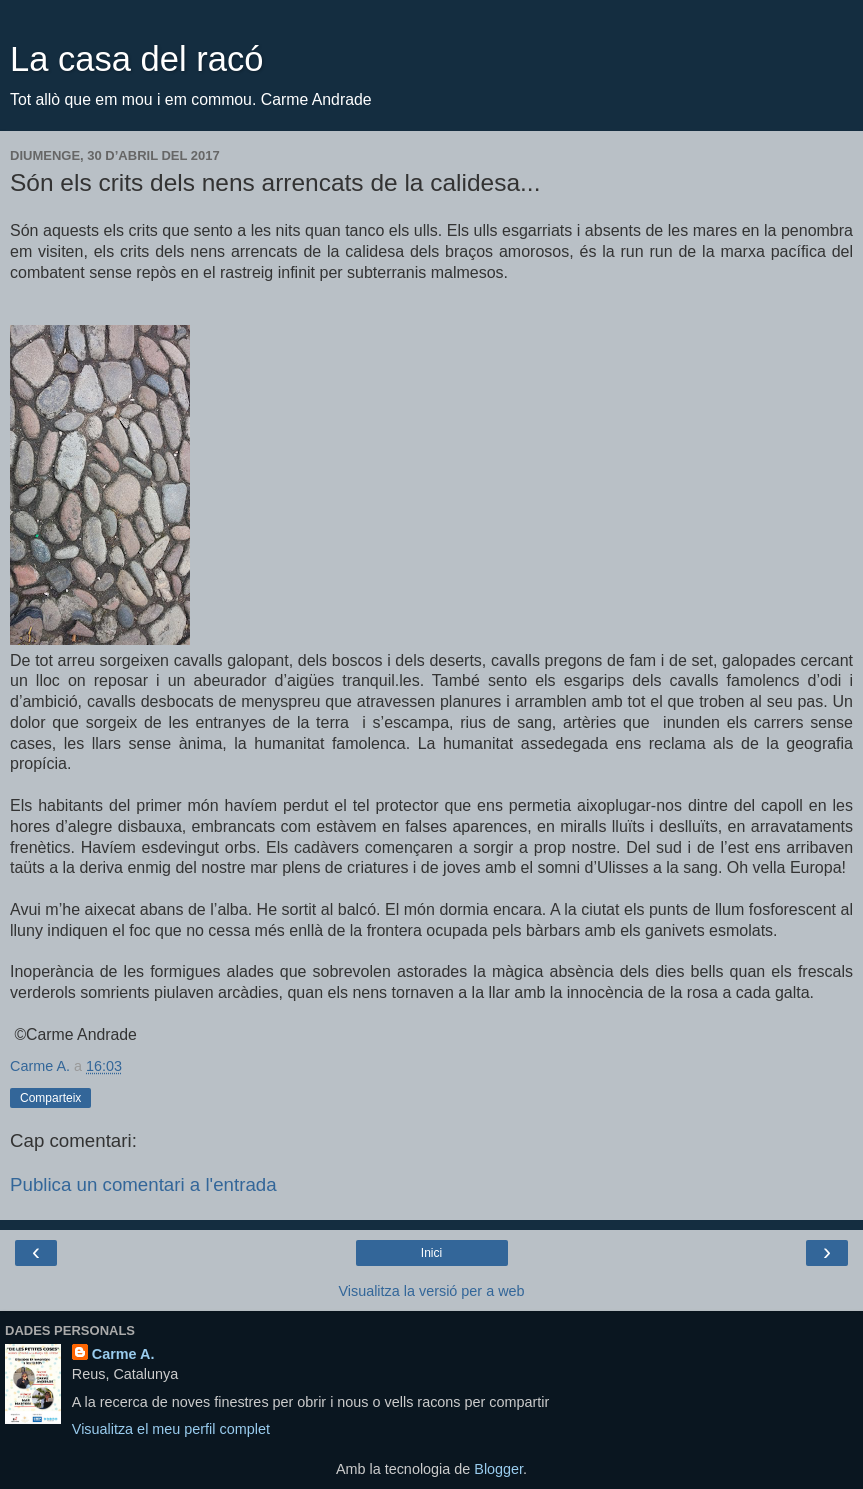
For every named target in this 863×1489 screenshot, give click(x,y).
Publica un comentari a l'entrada (143, 1184)
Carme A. (123, 1354)
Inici (431, 1253)
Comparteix (50, 1098)
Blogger (498, 1469)
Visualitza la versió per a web (431, 1291)
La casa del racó (137, 59)
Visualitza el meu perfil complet (171, 1429)
